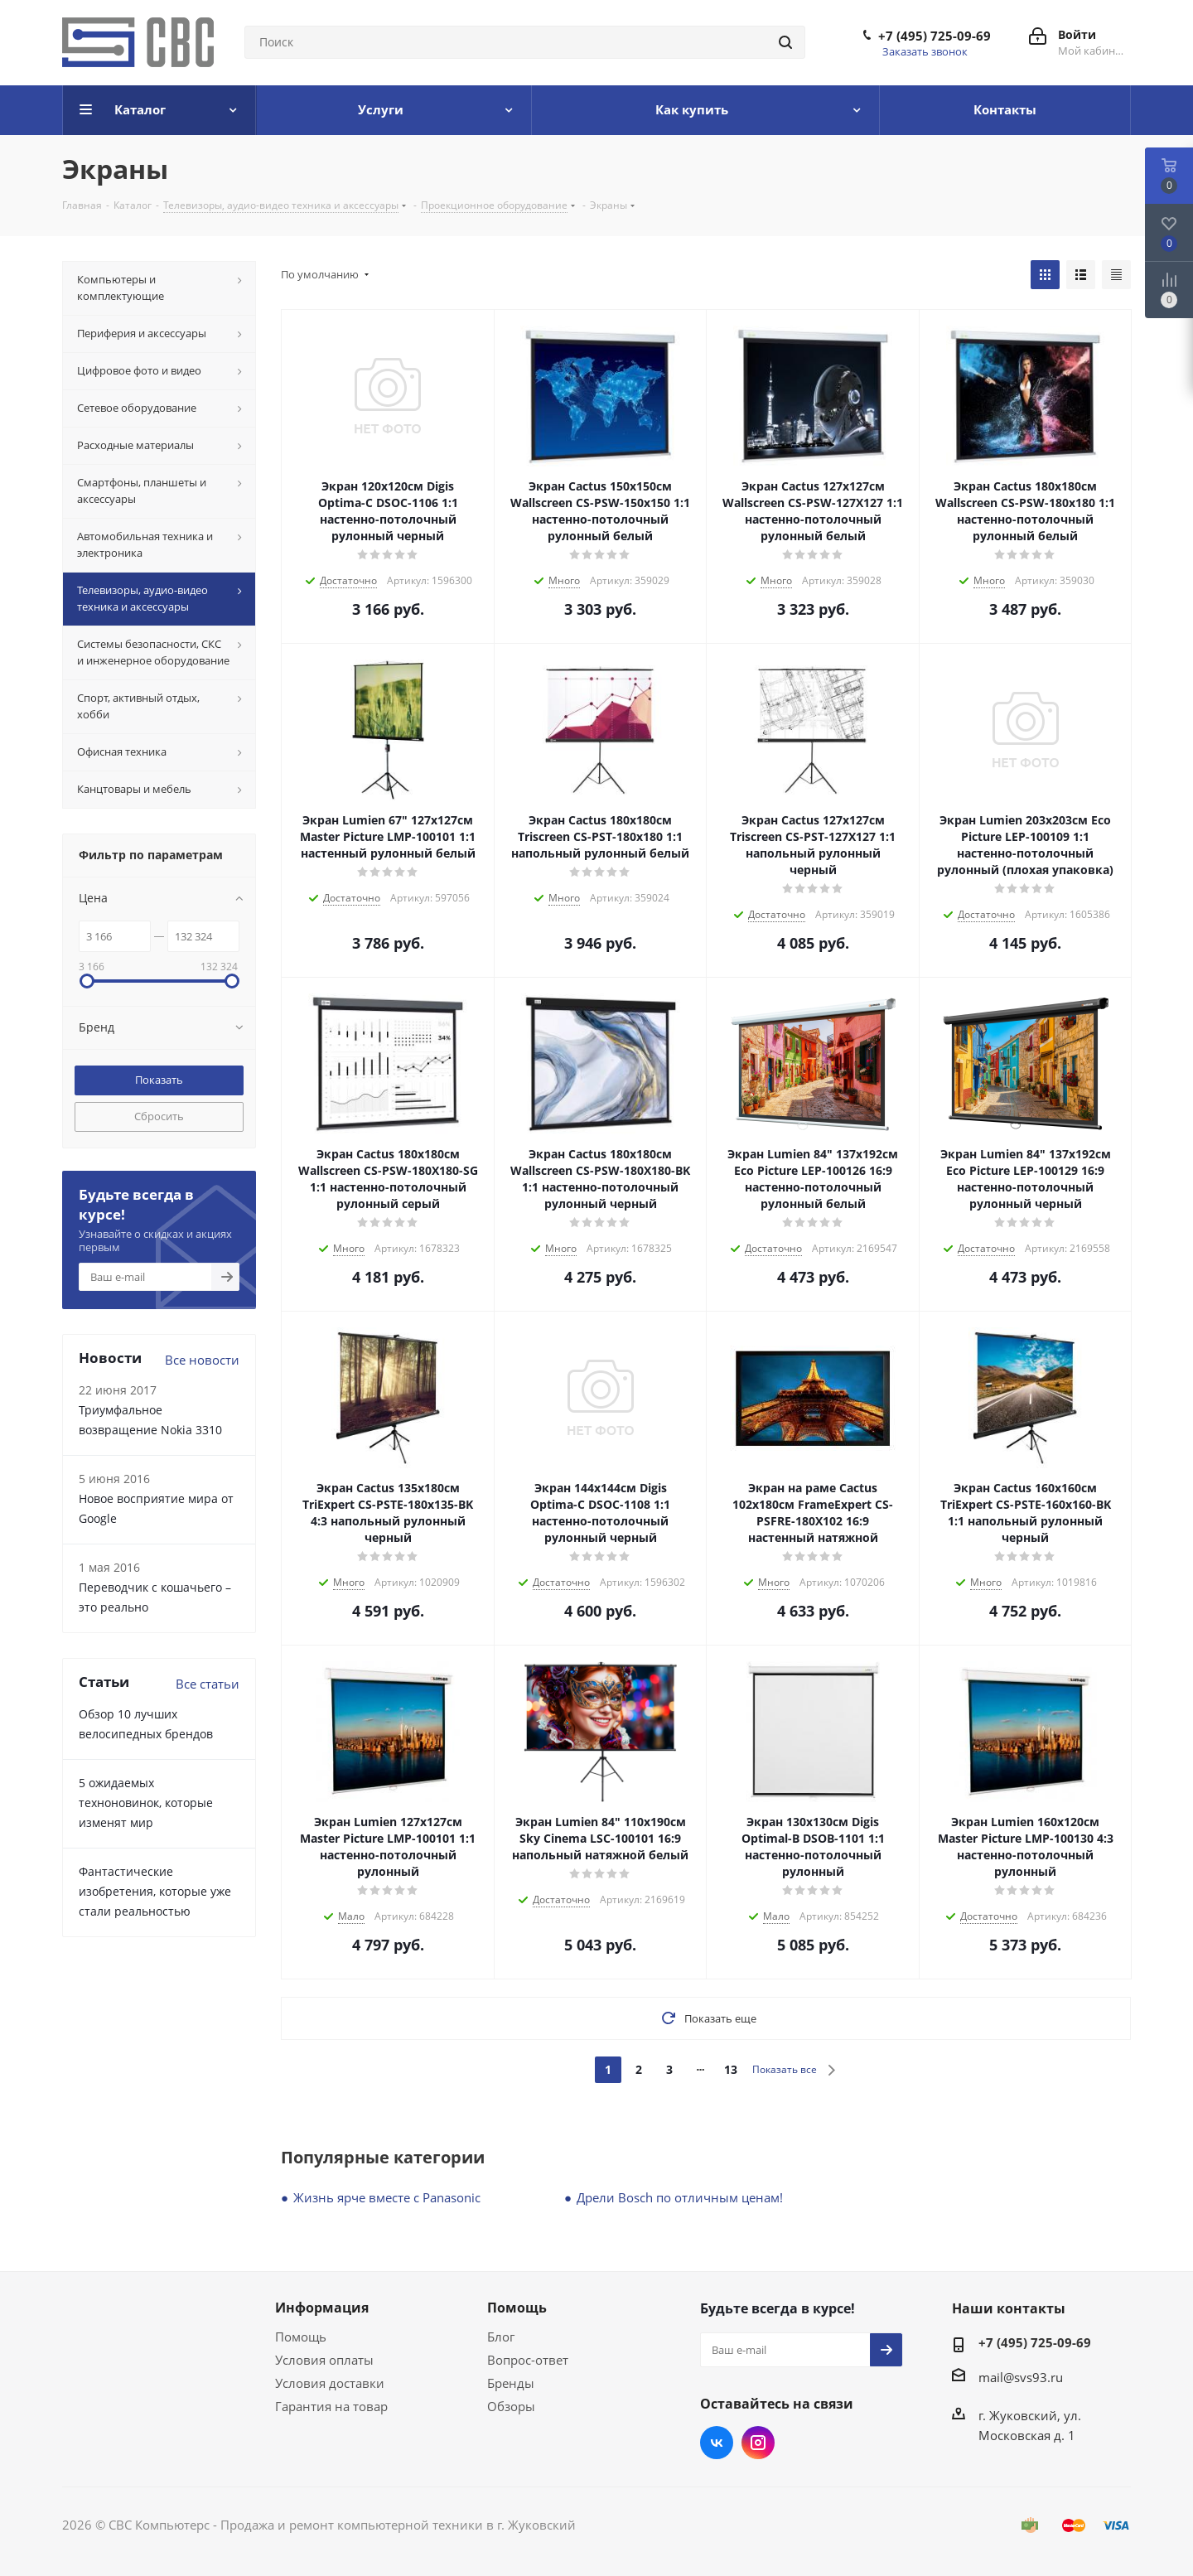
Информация (322, 2307)
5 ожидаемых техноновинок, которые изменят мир (146, 1802)
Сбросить (159, 1116)
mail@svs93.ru (1020, 2377)
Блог (500, 2336)
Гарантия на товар (331, 2406)
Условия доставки (329, 2383)
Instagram (758, 2442)
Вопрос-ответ (527, 2359)
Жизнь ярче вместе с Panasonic (387, 2197)
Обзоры (511, 2406)
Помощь (300, 2336)
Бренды (510, 2383)
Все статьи (207, 1683)
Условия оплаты (324, 2359)
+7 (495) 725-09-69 (934, 35)
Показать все (784, 2069)
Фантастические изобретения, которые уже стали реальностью (155, 1891)
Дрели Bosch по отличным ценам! (680, 2197)
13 (730, 2069)
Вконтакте (716, 2442)
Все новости (202, 1359)
